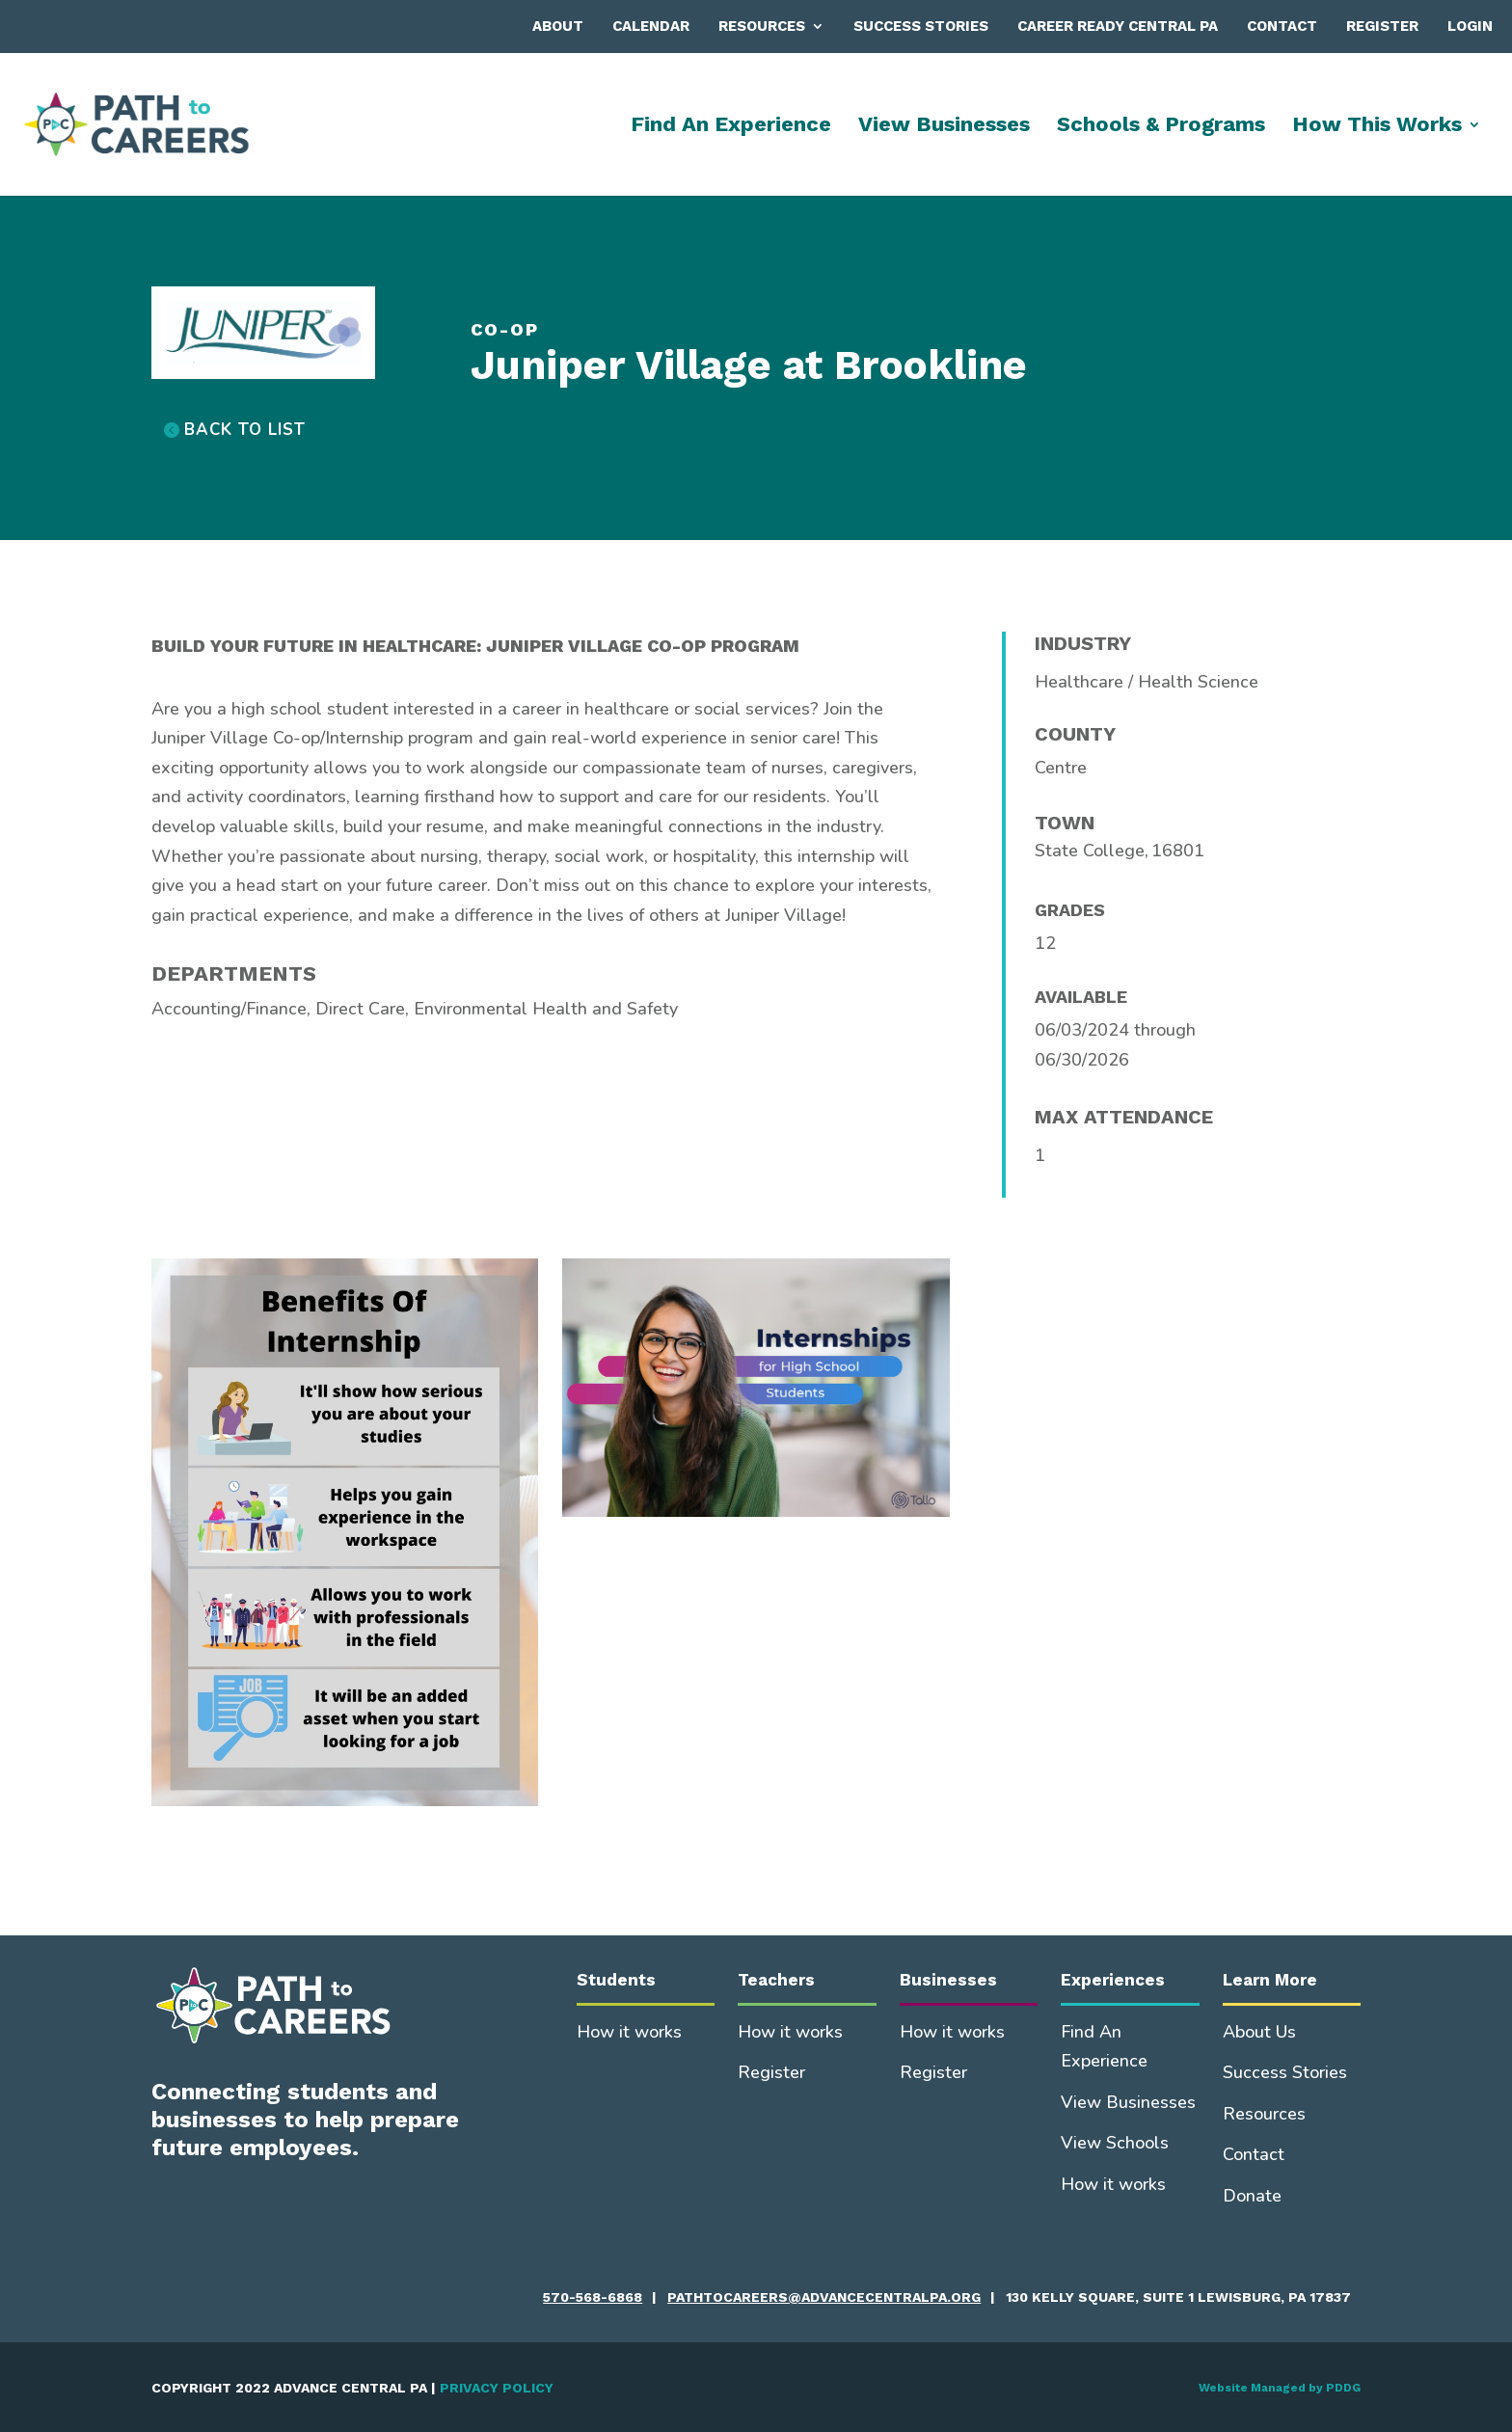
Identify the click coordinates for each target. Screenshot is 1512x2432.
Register (1382, 26)
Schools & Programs (1161, 127)
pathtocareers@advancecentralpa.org (824, 2297)
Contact (1282, 26)
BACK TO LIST (245, 430)
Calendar (650, 26)
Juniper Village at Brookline (749, 365)
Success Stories (920, 26)
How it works (629, 2031)
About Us (1259, 2031)
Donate (1252, 2195)
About (557, 26)
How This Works (1377, 127)
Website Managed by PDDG (1280, 2387)
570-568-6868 (592, 2297)
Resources (761, 26)
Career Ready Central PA (1117, 26)
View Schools (1115, 2142)
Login (1470, 26)
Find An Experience (731, 127)
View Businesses (944, 127)
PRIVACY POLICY (497, 2387)
